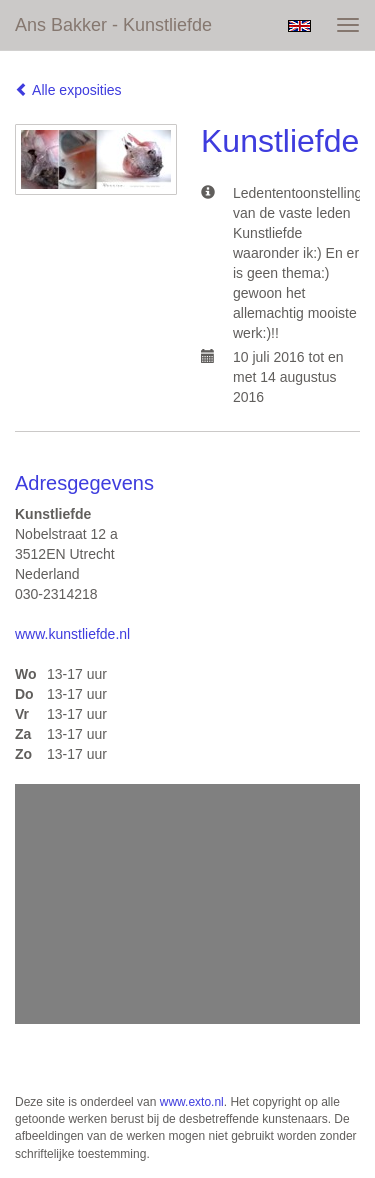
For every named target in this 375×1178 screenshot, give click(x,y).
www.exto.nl (192, 1102)
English (299, 26)
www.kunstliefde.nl (72, 634)
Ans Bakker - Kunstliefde (113, 25)
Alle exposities (68, 90)
